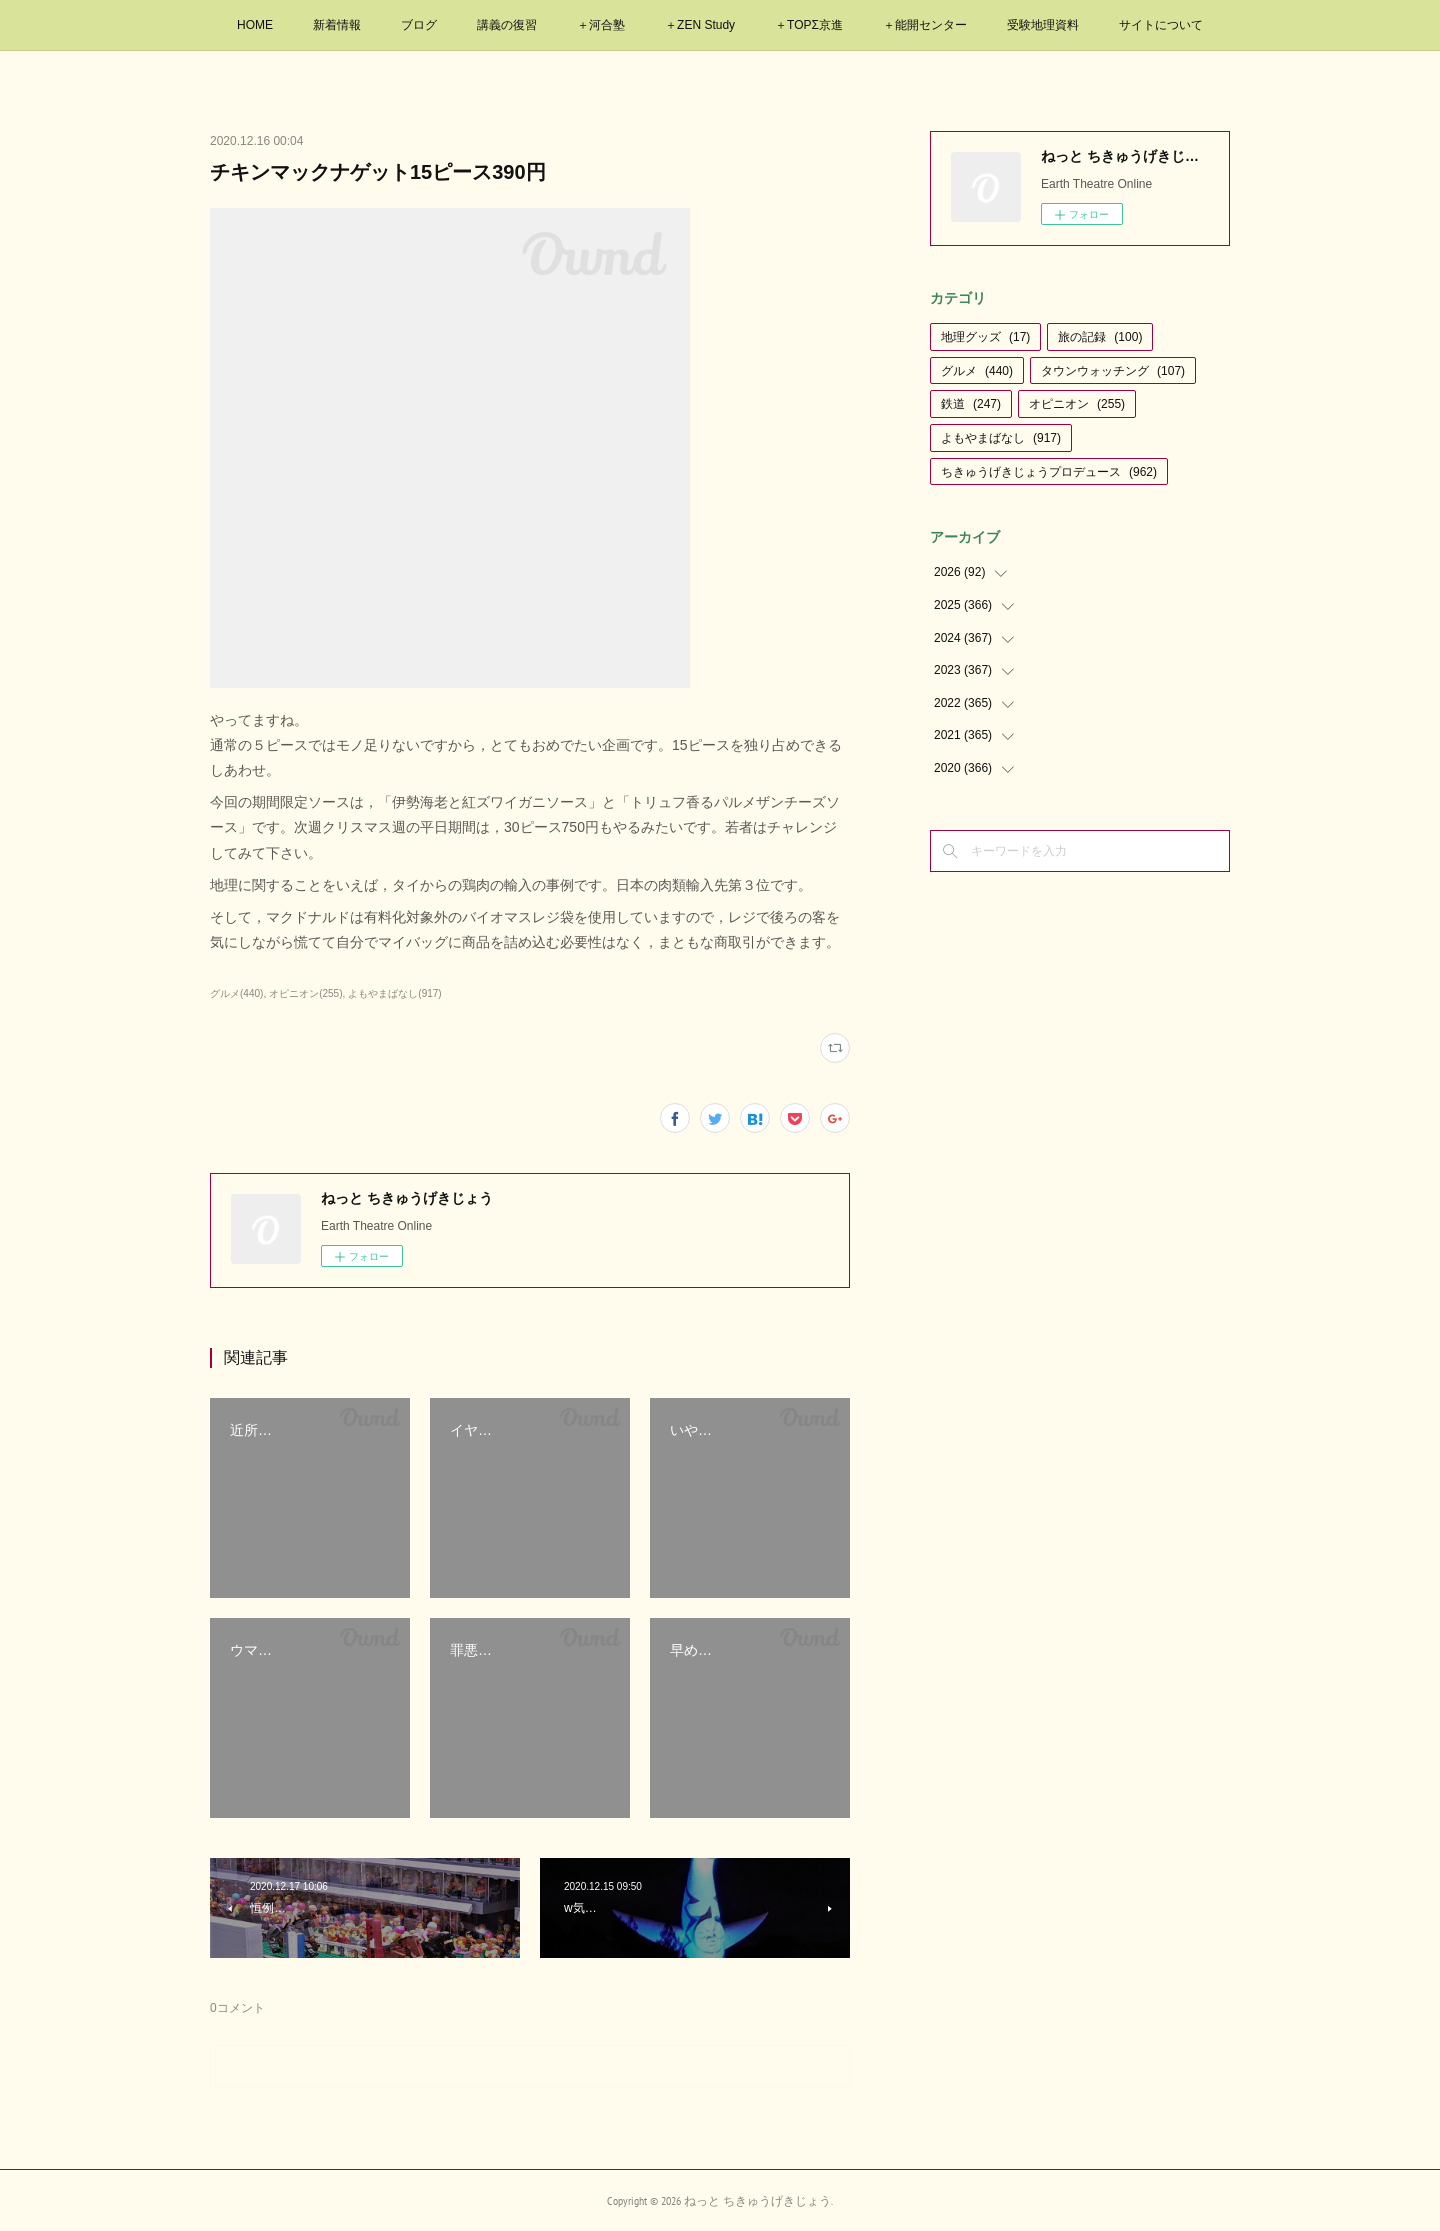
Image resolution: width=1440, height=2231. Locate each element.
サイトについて (1161, 25)
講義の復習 (507, 25)
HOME (255, 25)
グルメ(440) (236, 993)
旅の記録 (1100, 337)
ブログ (419, 25)
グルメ (977, 371)
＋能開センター (925, 25)
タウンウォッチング (1113, 371)
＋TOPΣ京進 (809, 25)
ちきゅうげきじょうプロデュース (1049, 472)
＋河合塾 (601, 25)
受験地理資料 (1043, 25)
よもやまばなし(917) (394, 993)
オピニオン (1077, 404)
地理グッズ (985, 337)
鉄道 (971, 404)
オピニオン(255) (305, 993)
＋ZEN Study (700, 25)
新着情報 (337, 25)
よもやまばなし (1001, 438)
